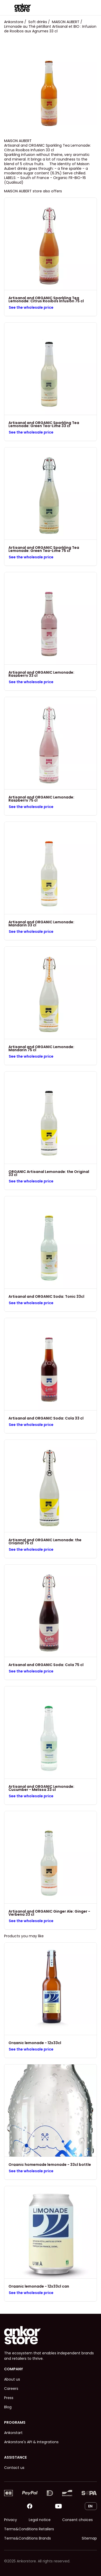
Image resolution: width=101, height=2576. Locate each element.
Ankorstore (13, 21)
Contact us (14, 2467)
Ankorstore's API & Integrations (31, 2442)
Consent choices (77, 2519)
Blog (8, 2407)
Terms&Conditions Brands (27, 2538)
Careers (11, 2388)
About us (12, 2379)
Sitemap (89, 2538)
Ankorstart (13, 2432)
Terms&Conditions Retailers (29, 2529)
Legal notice (40, 2519)
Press (8, 2397)
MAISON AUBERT (65, 21)
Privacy (10, 2519)
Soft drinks (37, 21)
